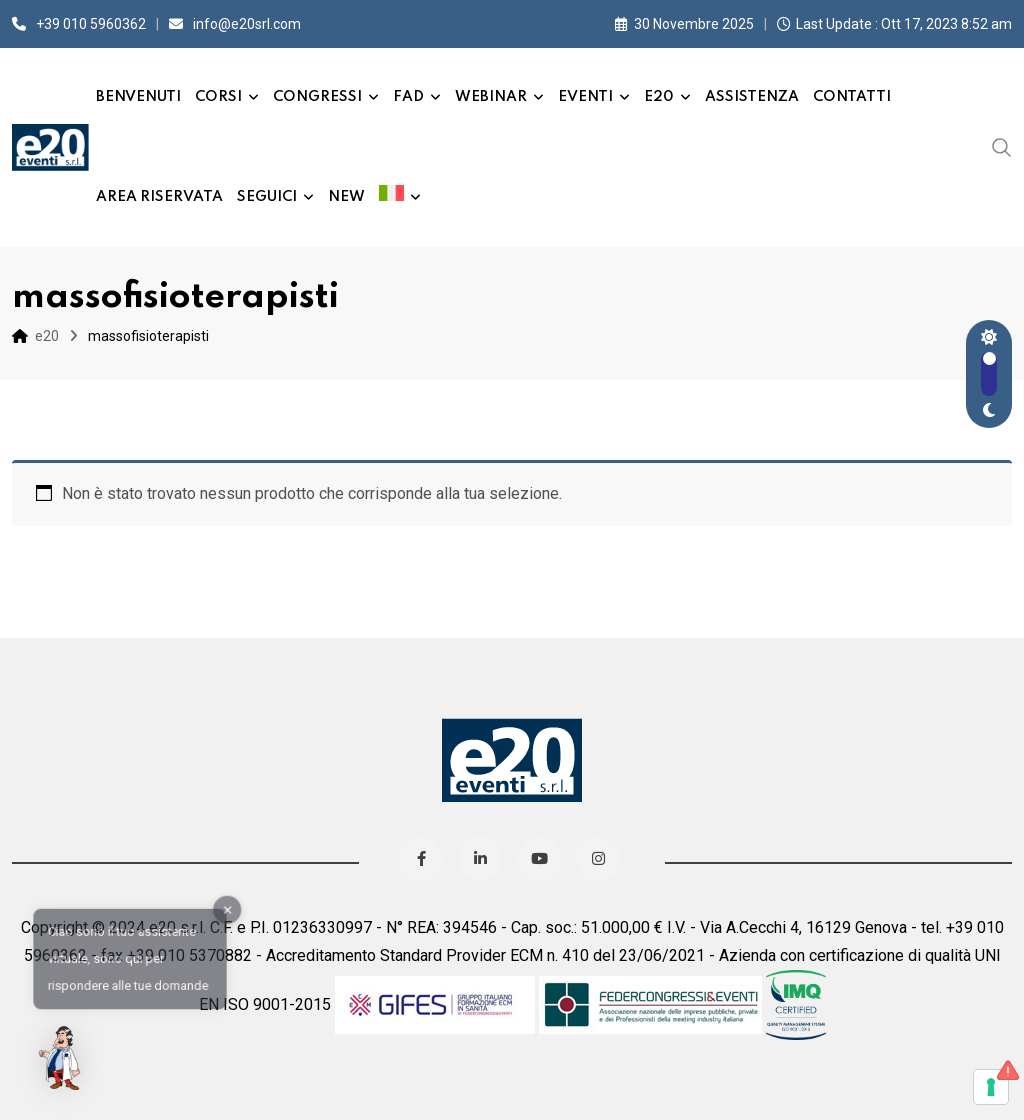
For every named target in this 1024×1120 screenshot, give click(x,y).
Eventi (585, 97)
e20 (659, 97)
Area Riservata (159, 197)
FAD (408, 97)
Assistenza (752, 97)
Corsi (218, 97)
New (346, 197)
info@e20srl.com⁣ (247, 24)
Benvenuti (138, 97)
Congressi (317, 97)
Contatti (852, 97)
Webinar (491, 97)
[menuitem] (400, 197)
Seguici (267, 197)
